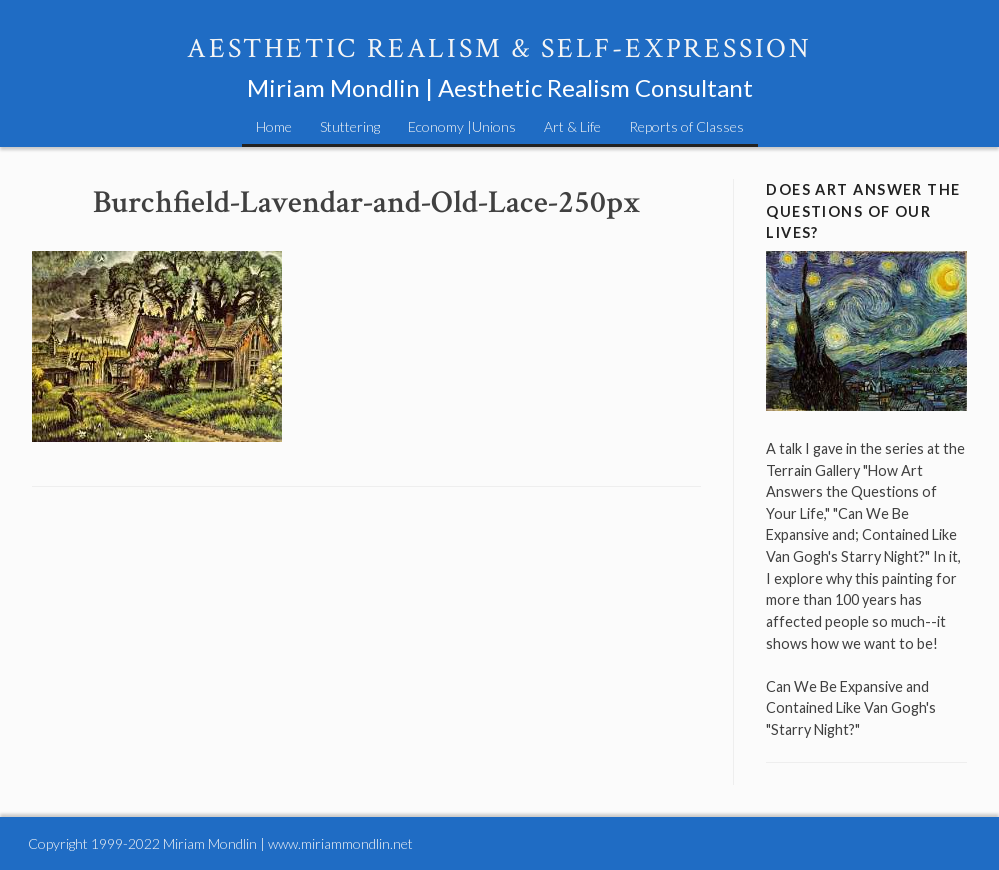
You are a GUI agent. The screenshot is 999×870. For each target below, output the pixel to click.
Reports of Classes (686, 126)
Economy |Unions (462, 126)
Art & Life (572, 126)
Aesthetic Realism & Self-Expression (499, 48)
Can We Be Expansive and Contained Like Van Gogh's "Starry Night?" (851, 708)
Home (274, 126)
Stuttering (350, 126)
